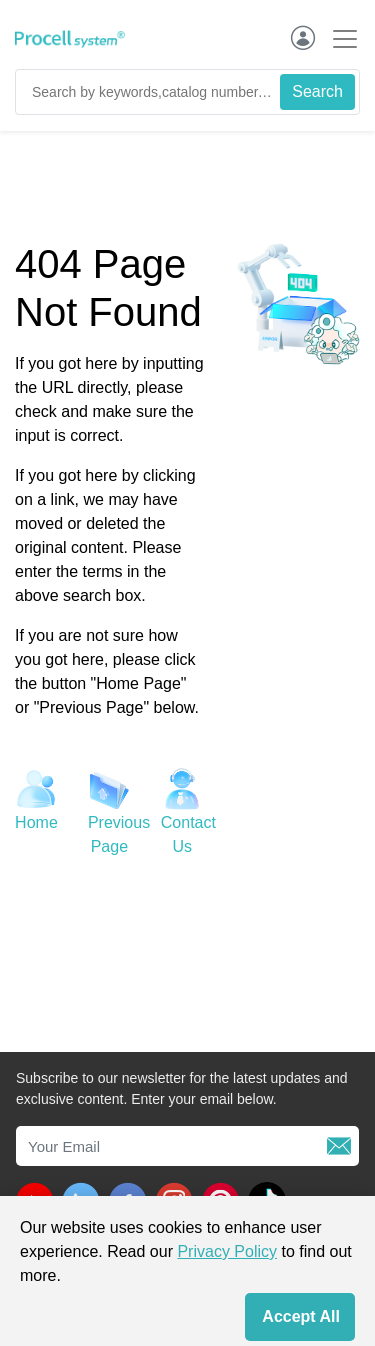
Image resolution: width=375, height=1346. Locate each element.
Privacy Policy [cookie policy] (227, 1251)
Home (36, 822)
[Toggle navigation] (339, 38)
